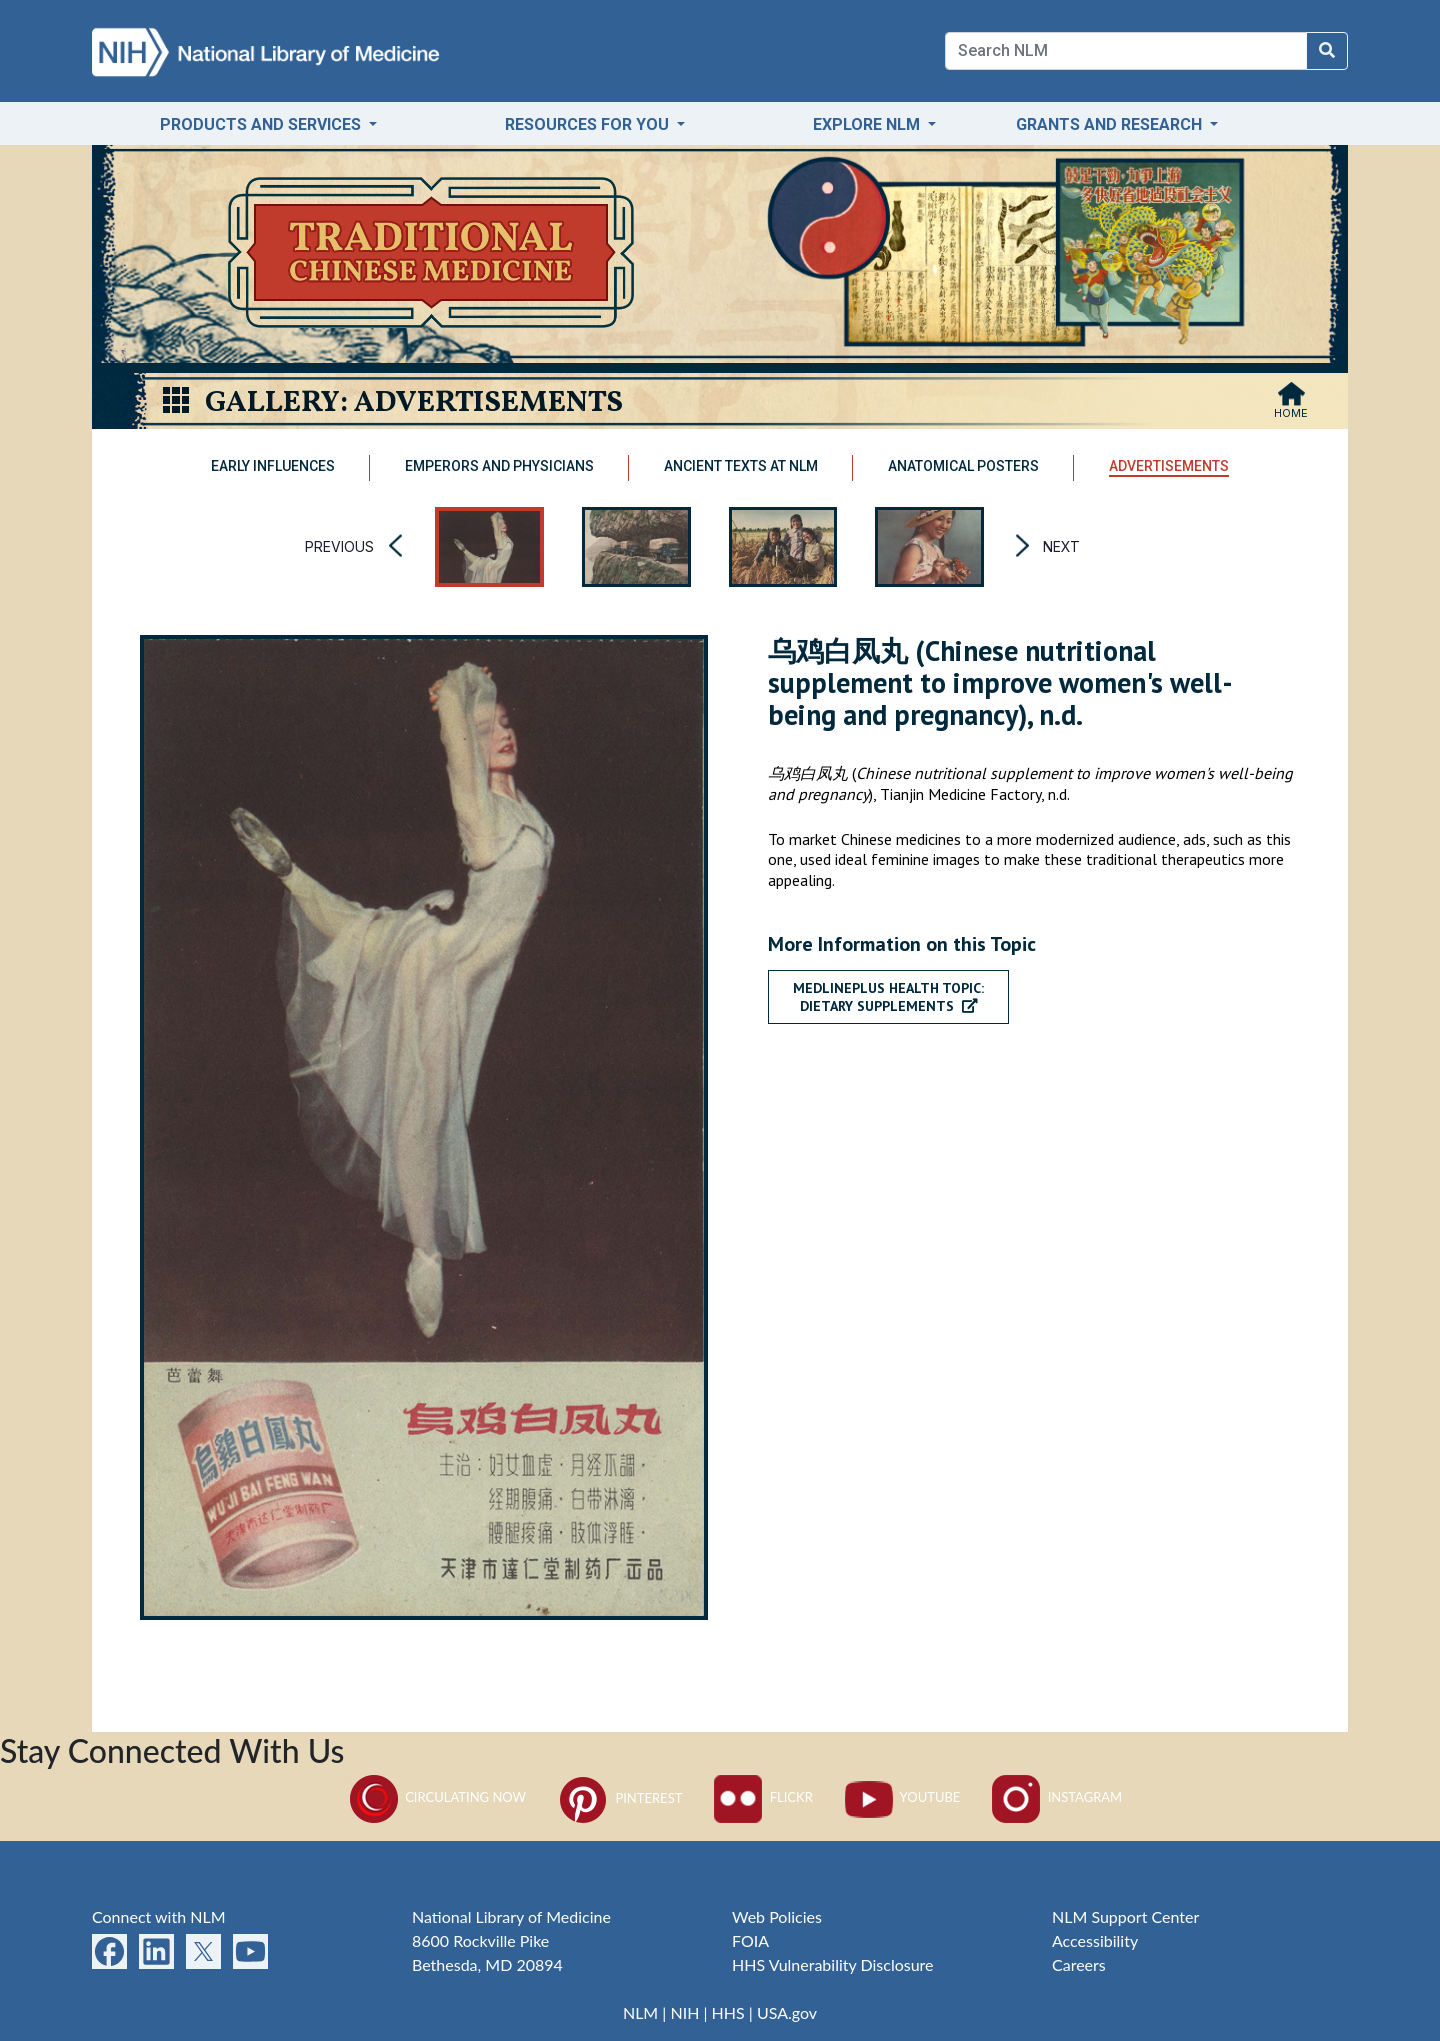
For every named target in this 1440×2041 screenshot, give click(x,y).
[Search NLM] (1327, 51)
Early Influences (273, 466)
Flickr (763, 1797)
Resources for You (589, 124)
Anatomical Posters (963, 466)
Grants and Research (1111, 124)
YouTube (903, 1797)
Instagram (1057, 1797)
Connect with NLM (159, 1916)
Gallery (272, 403)
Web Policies (777, 1916)
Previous (339, 546)
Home (1291, 413)
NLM (640, 2012)
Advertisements (1169, 466)
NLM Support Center (1125, 1916)
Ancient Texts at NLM (741, 466)
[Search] (1126, 51)
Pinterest (620, 1798)
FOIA (750, 1940)
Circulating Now (438, 1797)
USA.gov (787, 2012)
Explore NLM (868, 124)
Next (1061, 546)
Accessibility (1095, 1940)
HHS (728, 2012)
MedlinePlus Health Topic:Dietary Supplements (888, 997)
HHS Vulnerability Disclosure (833, 1964)
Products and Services (262, 124)
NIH (684, 2012)
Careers (1079, 1964)
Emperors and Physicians (499, 466)
